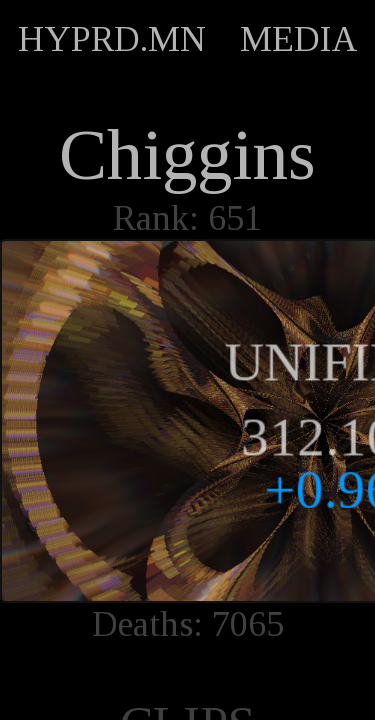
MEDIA (299, 39)
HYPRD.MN (112, 39)
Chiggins (187, 155)
